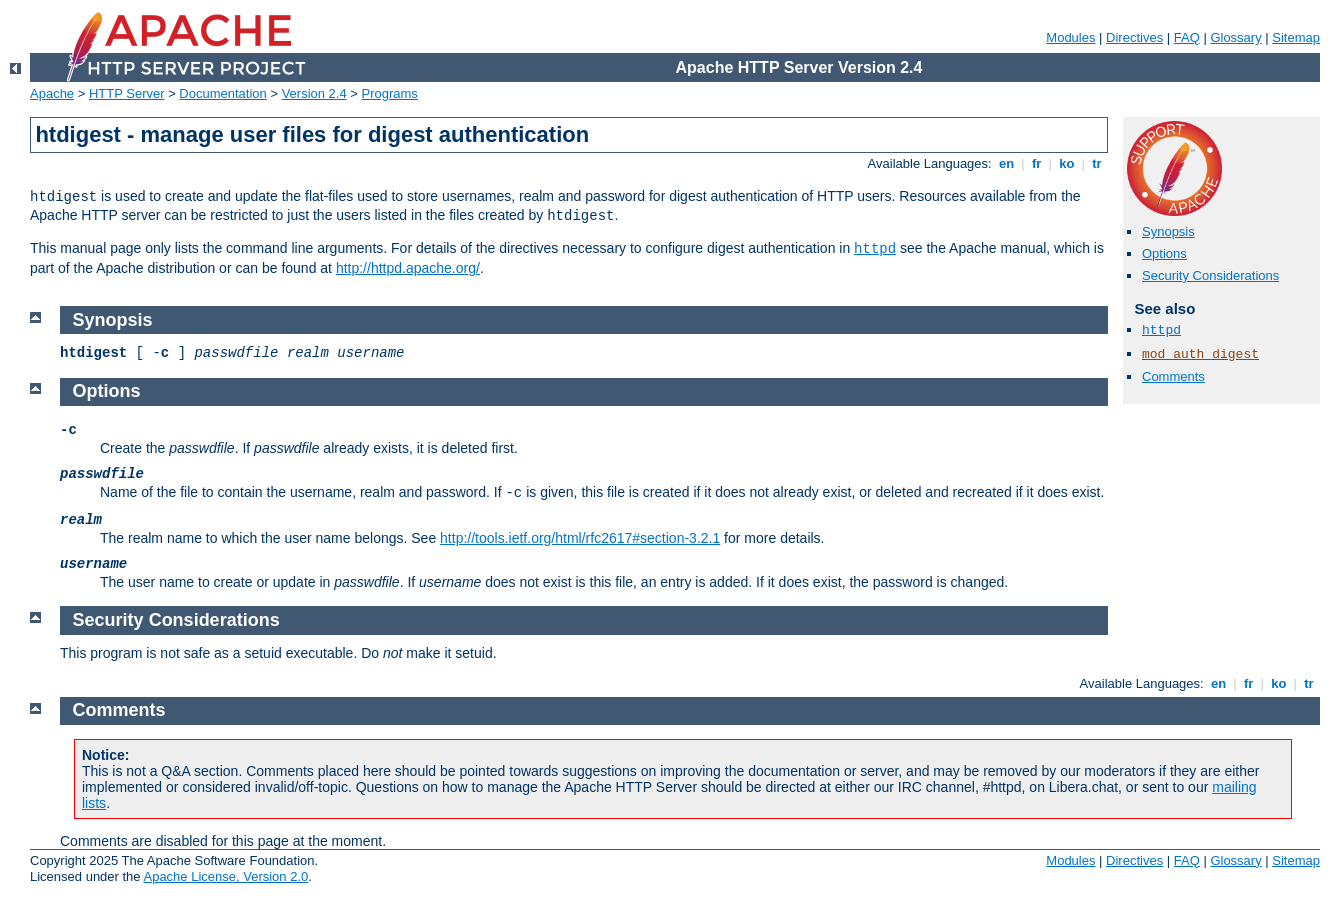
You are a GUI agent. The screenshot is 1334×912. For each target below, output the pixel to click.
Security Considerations (1210, 275)
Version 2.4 (314, 93)
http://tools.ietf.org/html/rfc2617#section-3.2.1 (580, 538)
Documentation (222, 93)
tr (1097, 163)
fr (1036, 163)
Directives (1134, 37)
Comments (1173, 376)
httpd (875, 249)
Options (1164, 253)
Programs (390, 93)
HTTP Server (127, 93)
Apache (52, 93)
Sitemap (1296, 37)
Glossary (1235, 37)
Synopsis (1168, 231)
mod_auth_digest (1200, 354)
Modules (1070, 37)
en (1006, 163)
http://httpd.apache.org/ (408, 268)
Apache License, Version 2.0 (225, 876)
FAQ (1187, 37)
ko (1067, 163)
